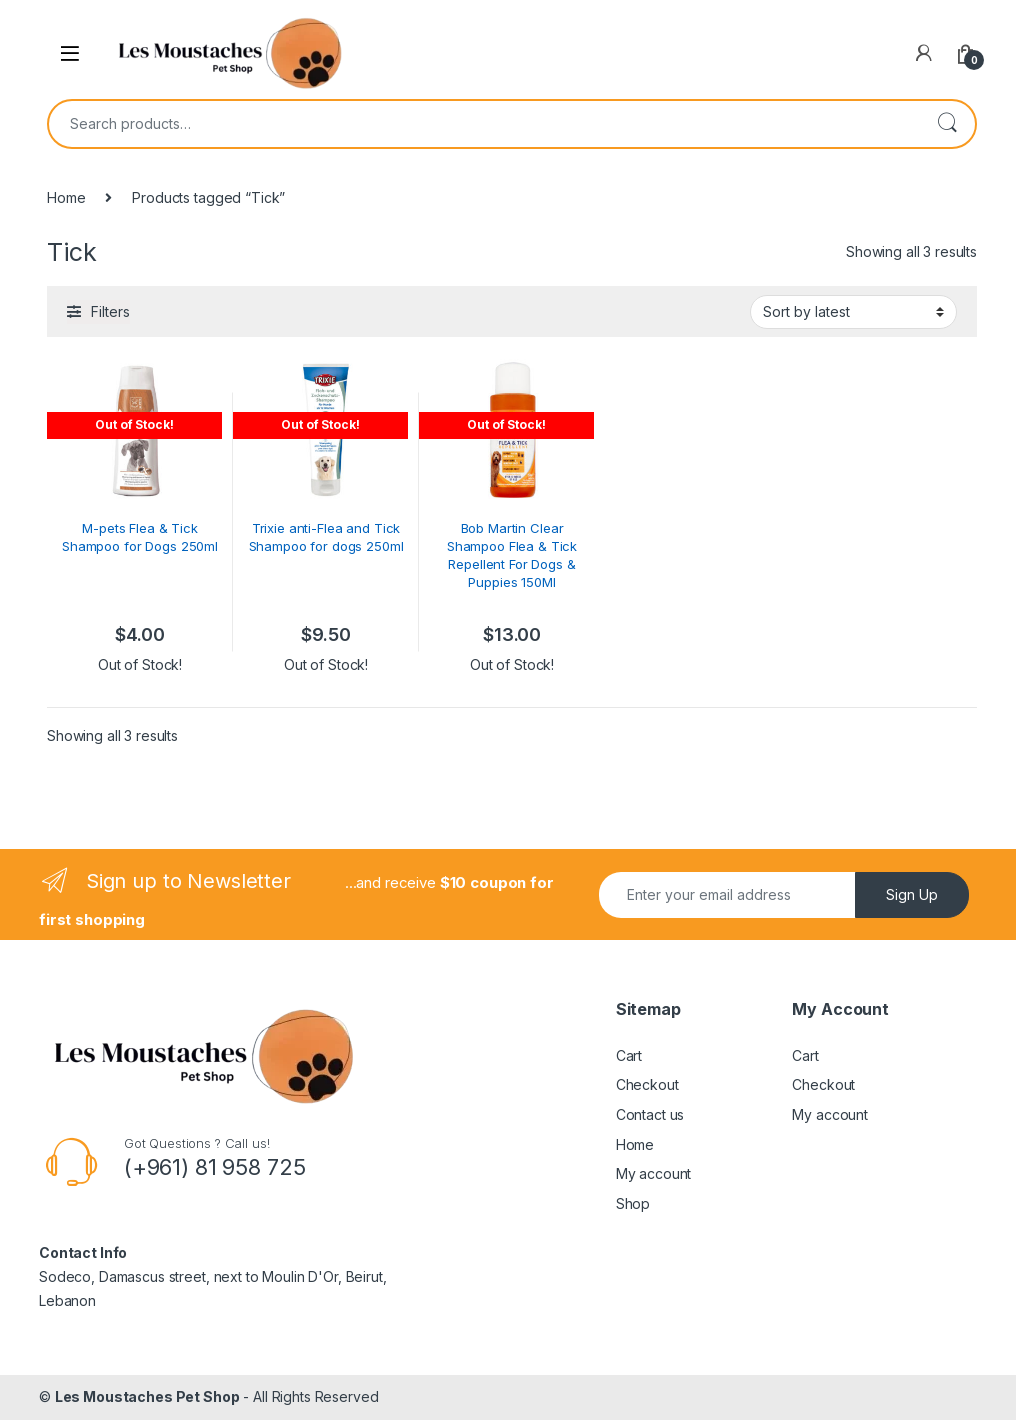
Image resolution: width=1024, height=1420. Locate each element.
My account (654, 1173)
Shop (633, 1203)
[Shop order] (853, 312)
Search (947, 124)
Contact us (650, 1114)
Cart (629, 1055)
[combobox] (484, 124)
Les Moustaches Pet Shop (147, 1396)
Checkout (647, 1084)
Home (66, 197)
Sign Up (912, 894)
